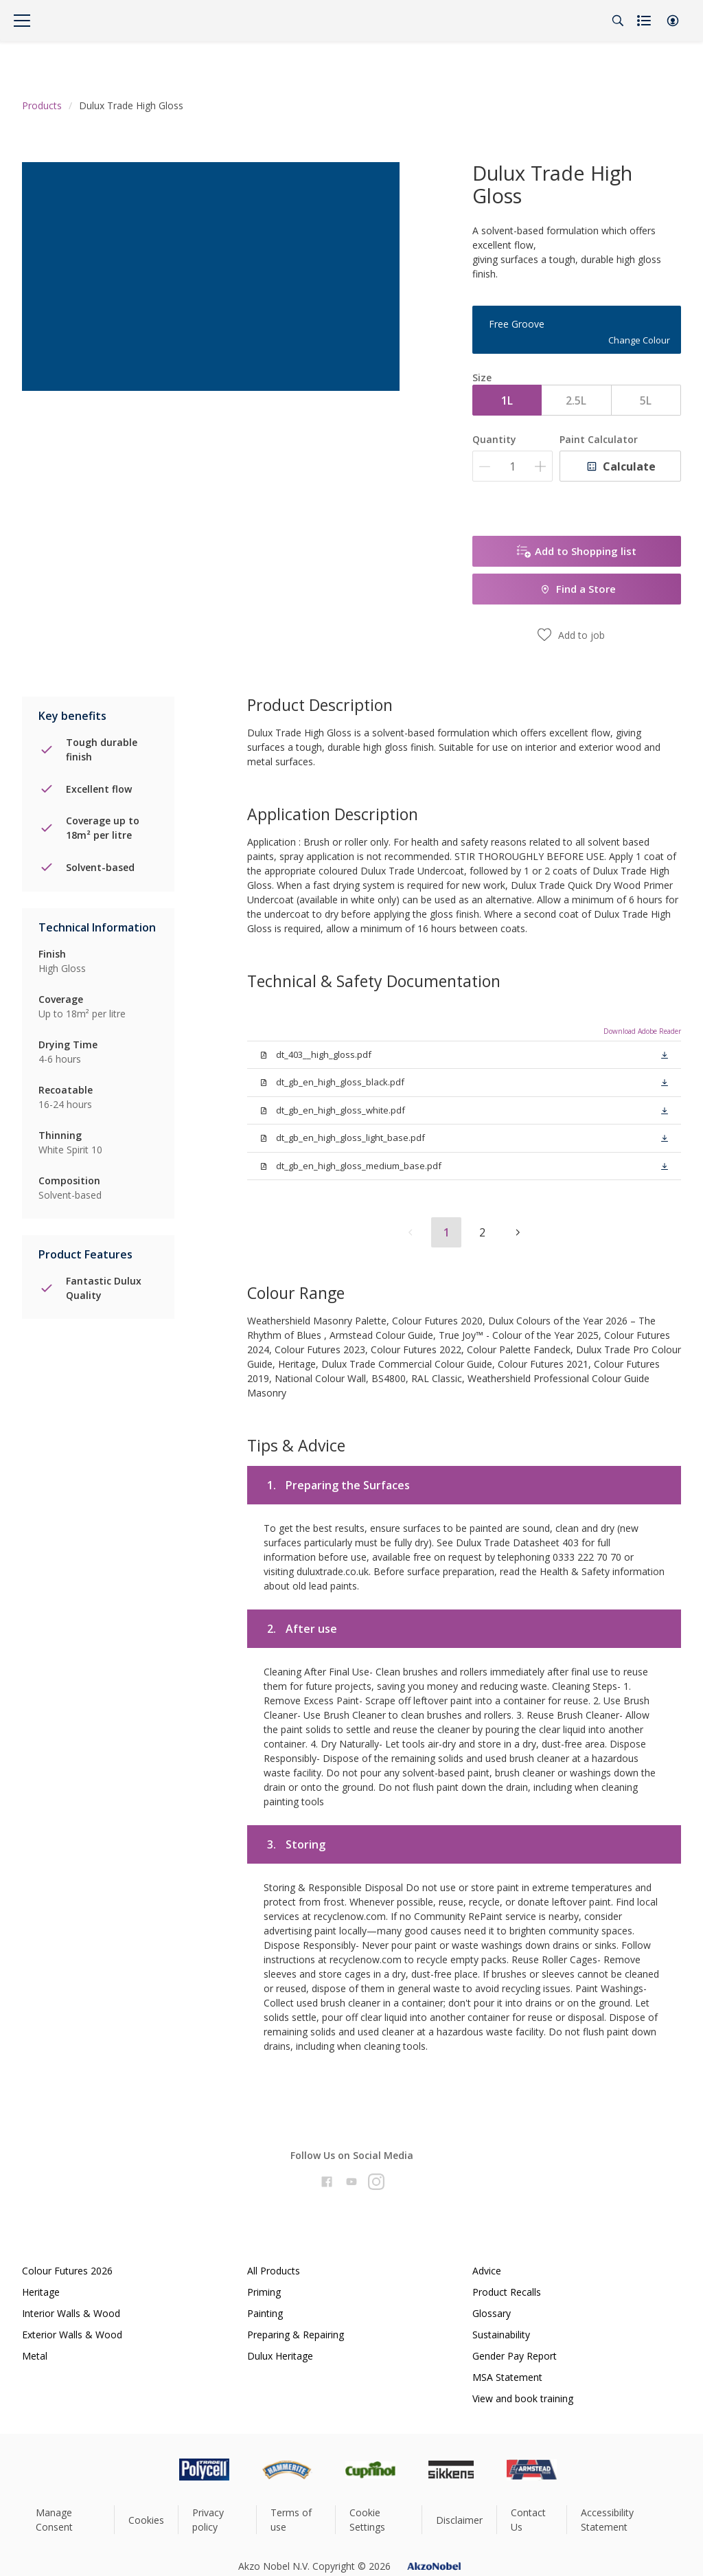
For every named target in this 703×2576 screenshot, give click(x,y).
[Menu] (22, 20)
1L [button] (507, 400)
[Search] (618, 20)
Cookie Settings (367, 2519)
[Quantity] (512, 466)
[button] (673, 20)
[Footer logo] (146, 2470)
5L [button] (646, 400)
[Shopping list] (645, 20)
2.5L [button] (576, 400)
